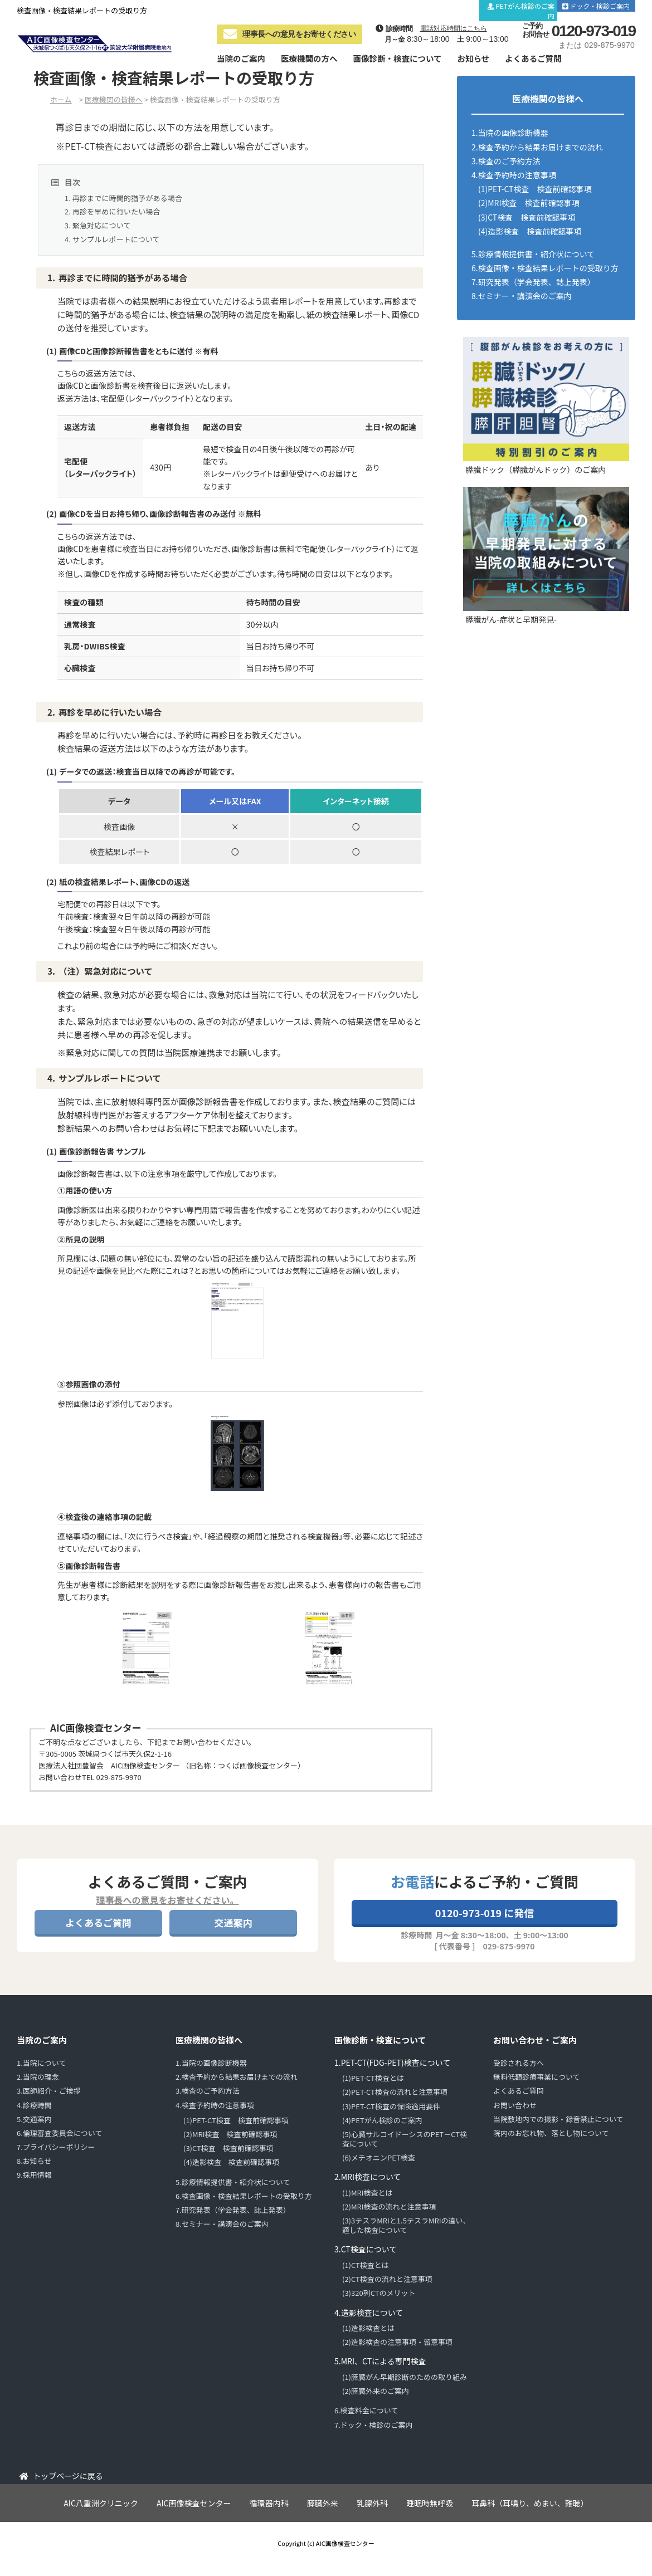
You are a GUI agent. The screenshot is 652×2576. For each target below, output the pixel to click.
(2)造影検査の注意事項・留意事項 (397, 2342)
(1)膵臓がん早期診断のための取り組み (404, 2377)
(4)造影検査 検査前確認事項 (529, 231)
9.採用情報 (34, 2174)
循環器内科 (269, 2503)
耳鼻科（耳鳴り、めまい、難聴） (529, 2503)
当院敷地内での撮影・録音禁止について (558, 2119)
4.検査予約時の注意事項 (513, 174)
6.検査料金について (366, 2410)
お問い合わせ (515, 2105)
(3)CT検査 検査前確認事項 (526, 217)
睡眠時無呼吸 (429, 2503)
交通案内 (453, 6)
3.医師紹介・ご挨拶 (49, 2090)
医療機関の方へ (309, 58)
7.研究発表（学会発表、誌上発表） (533, 281)
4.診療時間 (34, 2105)
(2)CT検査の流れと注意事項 (387, 2279)
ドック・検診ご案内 (600, 6)
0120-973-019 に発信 (484, 1912)
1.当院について (41, 2062)
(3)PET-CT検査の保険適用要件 (391, 2106)
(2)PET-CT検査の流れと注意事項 (394, 2091)
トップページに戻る (68, 2475)
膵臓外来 (322, 2503)
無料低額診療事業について (536, 2076)
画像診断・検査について (397, 58)
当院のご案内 (241, 58)
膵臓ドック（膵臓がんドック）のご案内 (535, 469)
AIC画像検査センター (194, 2503)
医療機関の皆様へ (209, 2040)
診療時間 (408, 6)
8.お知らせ (34, 2160)
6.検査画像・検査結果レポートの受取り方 (545, 267)
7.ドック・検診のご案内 (373, 2424)
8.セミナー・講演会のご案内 (521, 295)
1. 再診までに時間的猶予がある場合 (123, 198)
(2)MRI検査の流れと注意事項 (389, 2206)
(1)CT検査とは (365, 2265)
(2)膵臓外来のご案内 (375, 2391)
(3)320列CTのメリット (378, 2292)
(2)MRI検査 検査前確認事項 (529, 202)
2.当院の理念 (38, 2076)
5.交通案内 (34, 2119)
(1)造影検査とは (368, 2328)
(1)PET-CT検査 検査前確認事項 (534, 188)
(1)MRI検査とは (367, 2192)
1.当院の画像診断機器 (509, 132)
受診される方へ (518, 2062)
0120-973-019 (593, 31)
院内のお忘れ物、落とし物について (551, 2133)
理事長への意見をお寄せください (289, 34)
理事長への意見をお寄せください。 (167, 1900)
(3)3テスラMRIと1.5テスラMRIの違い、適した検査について (406, 2225)
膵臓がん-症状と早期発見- (511, 619)
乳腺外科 (372, 2503)
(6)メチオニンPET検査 (378, 2157)
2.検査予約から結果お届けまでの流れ (537, 147)
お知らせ (474, 58)
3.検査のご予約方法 (506, 161)
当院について (356, 6)
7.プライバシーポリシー (56, 2147)
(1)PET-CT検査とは (373, 2077)
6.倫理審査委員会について (59, 2133)
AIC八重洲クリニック (101, 2503)
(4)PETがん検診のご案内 (382, 2120)
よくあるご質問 (533, 58)
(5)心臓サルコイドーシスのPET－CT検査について (404, 2139)
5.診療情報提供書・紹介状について (533, 254)
